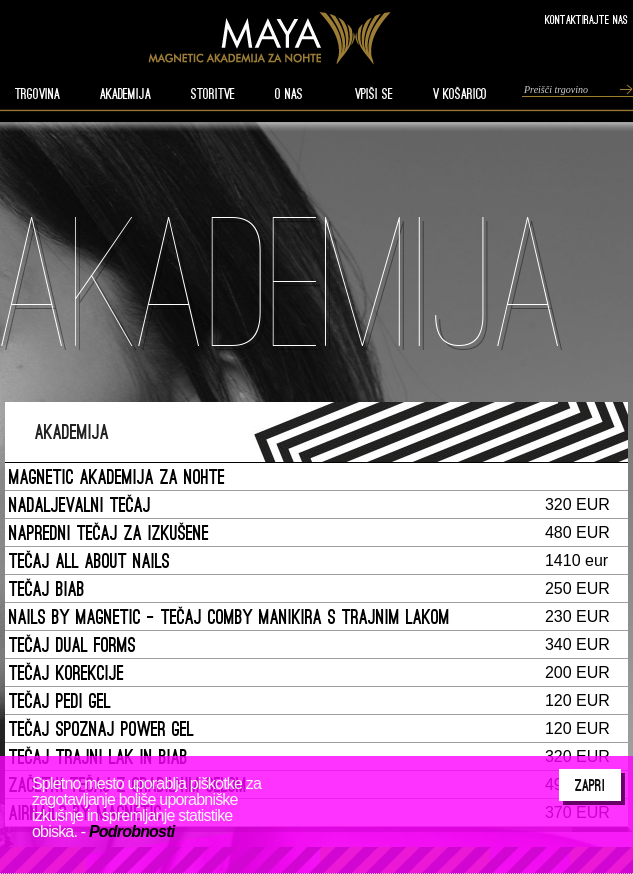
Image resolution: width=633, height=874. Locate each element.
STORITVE (213, 94)
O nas (289, 94)
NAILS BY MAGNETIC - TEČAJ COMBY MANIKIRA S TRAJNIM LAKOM (229, 616)
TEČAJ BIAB (47, 588)
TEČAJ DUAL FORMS (72, 644)
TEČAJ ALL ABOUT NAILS (89, 560)
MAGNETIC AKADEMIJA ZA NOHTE (117, 476)
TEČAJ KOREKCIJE (66, 672)
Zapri (590, 785)
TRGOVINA (37, 94)
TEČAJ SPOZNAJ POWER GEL (101, 728)
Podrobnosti (131, 831)
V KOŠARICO (460, 94)
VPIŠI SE (374, 94)
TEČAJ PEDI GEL (60, 700)
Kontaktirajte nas (586, 19)
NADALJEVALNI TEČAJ (80, 504)
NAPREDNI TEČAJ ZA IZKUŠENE (109, 532)
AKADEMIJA (125, 94)
